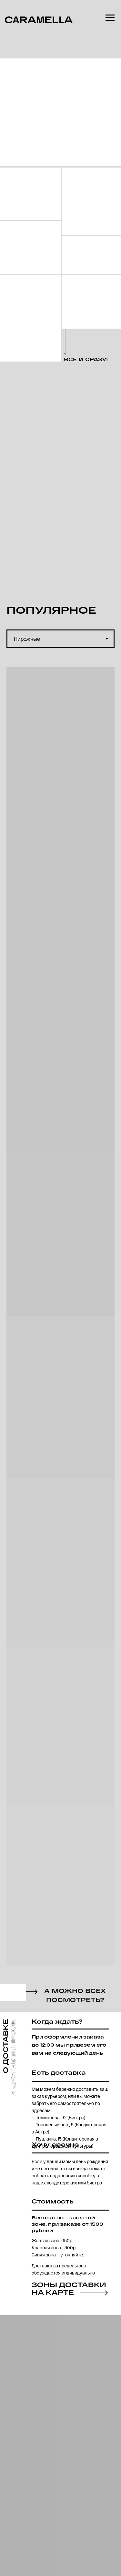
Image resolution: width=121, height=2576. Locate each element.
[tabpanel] (60, 1323)
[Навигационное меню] (110, 18)
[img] (30, 194)
